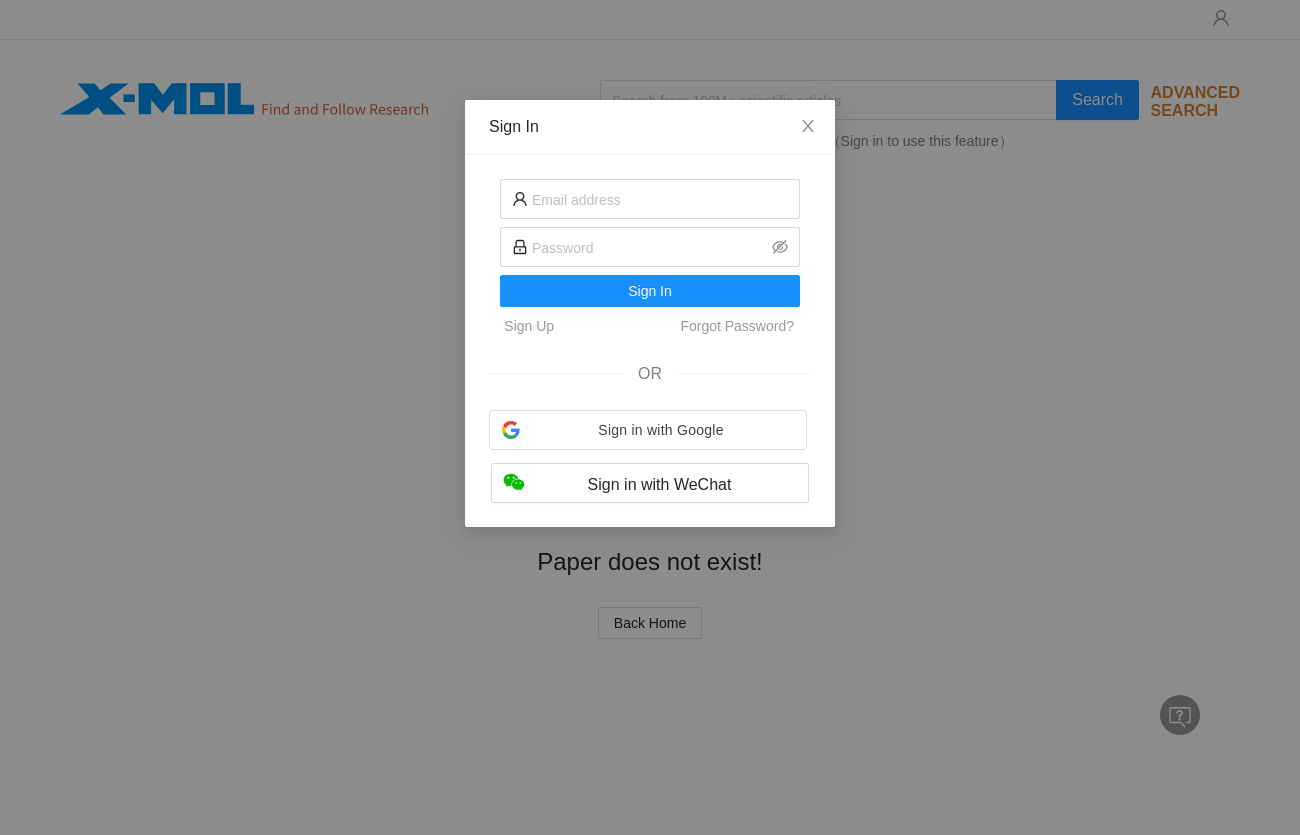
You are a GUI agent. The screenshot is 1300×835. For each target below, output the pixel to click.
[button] (648, 430)
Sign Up (529, 326)
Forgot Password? (737, 326)
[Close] (808, 127)
